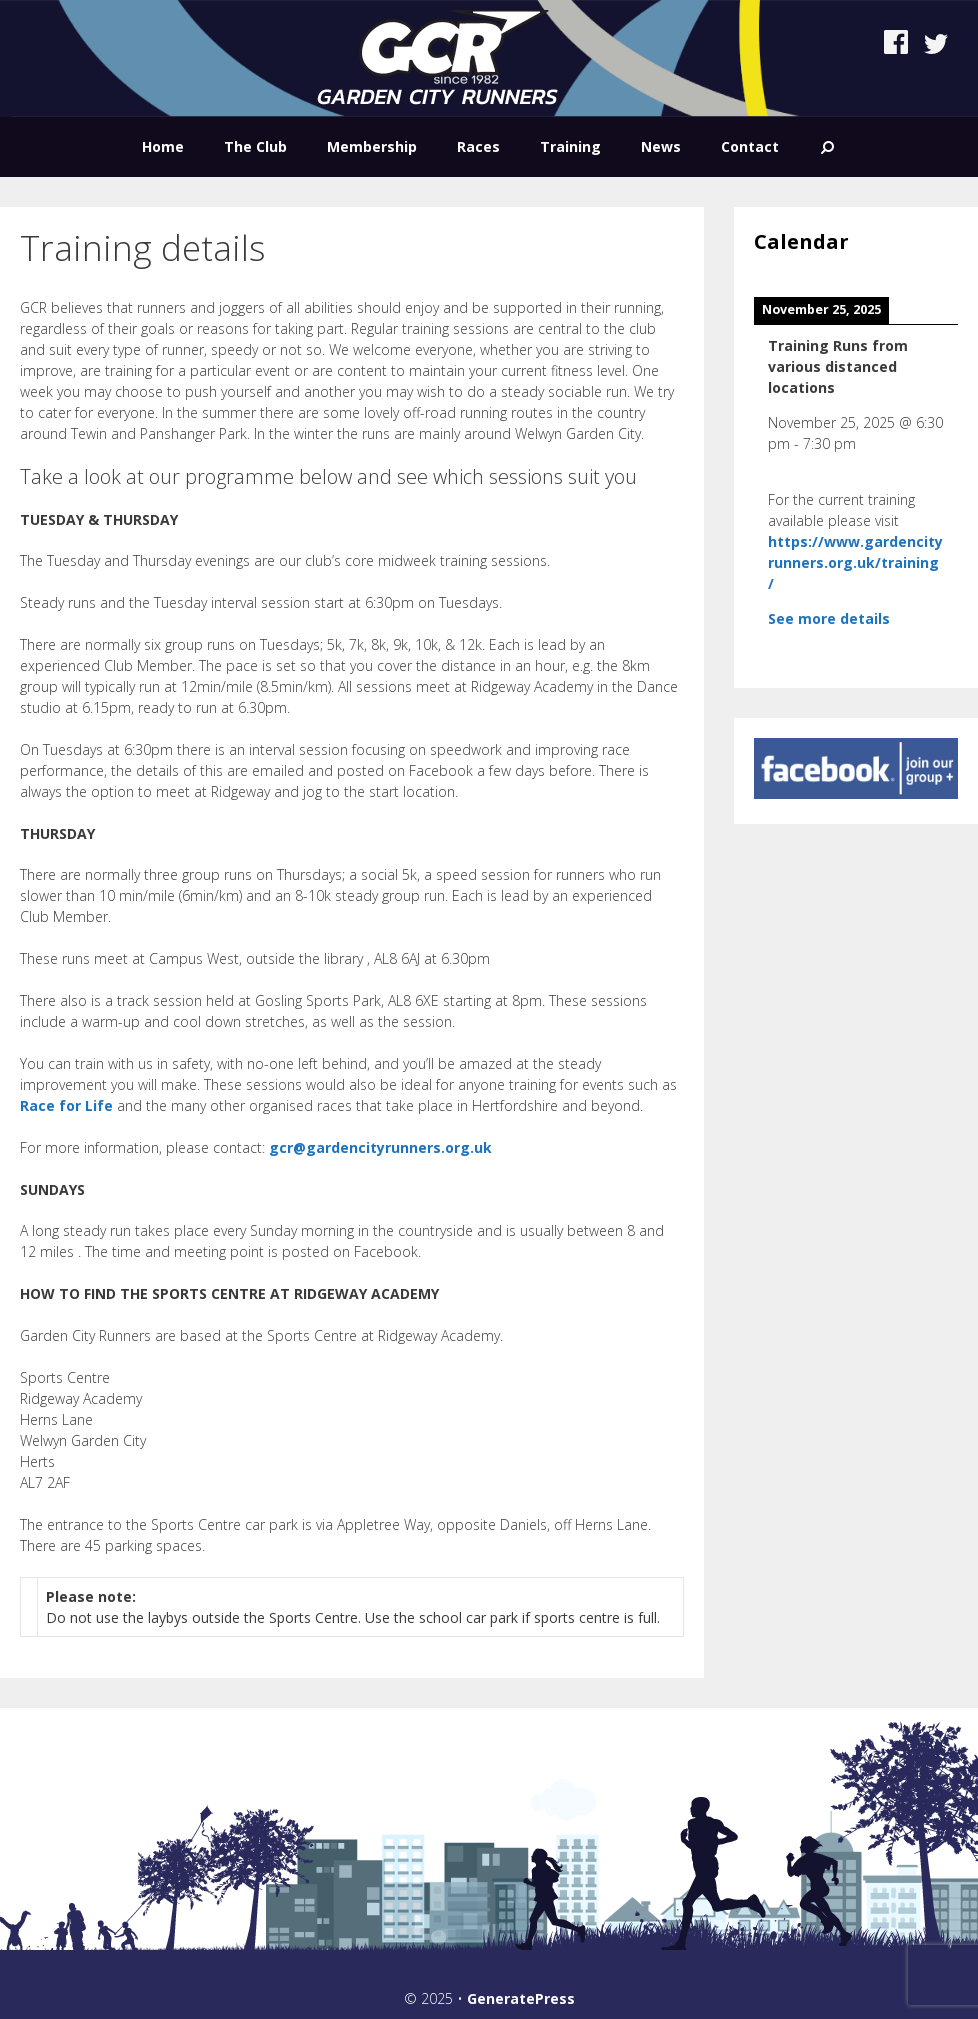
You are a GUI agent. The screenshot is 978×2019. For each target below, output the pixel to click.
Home (163, 146)
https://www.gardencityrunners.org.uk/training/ (855, 562)
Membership (372, 146)
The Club (255, 146)
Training (570, 146)
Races (478, 146)
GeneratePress (521, 1998)
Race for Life (66, 1105)
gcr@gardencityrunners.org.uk (380, 1147)
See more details (829, 618)
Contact (750, 146)
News (661, 146)
